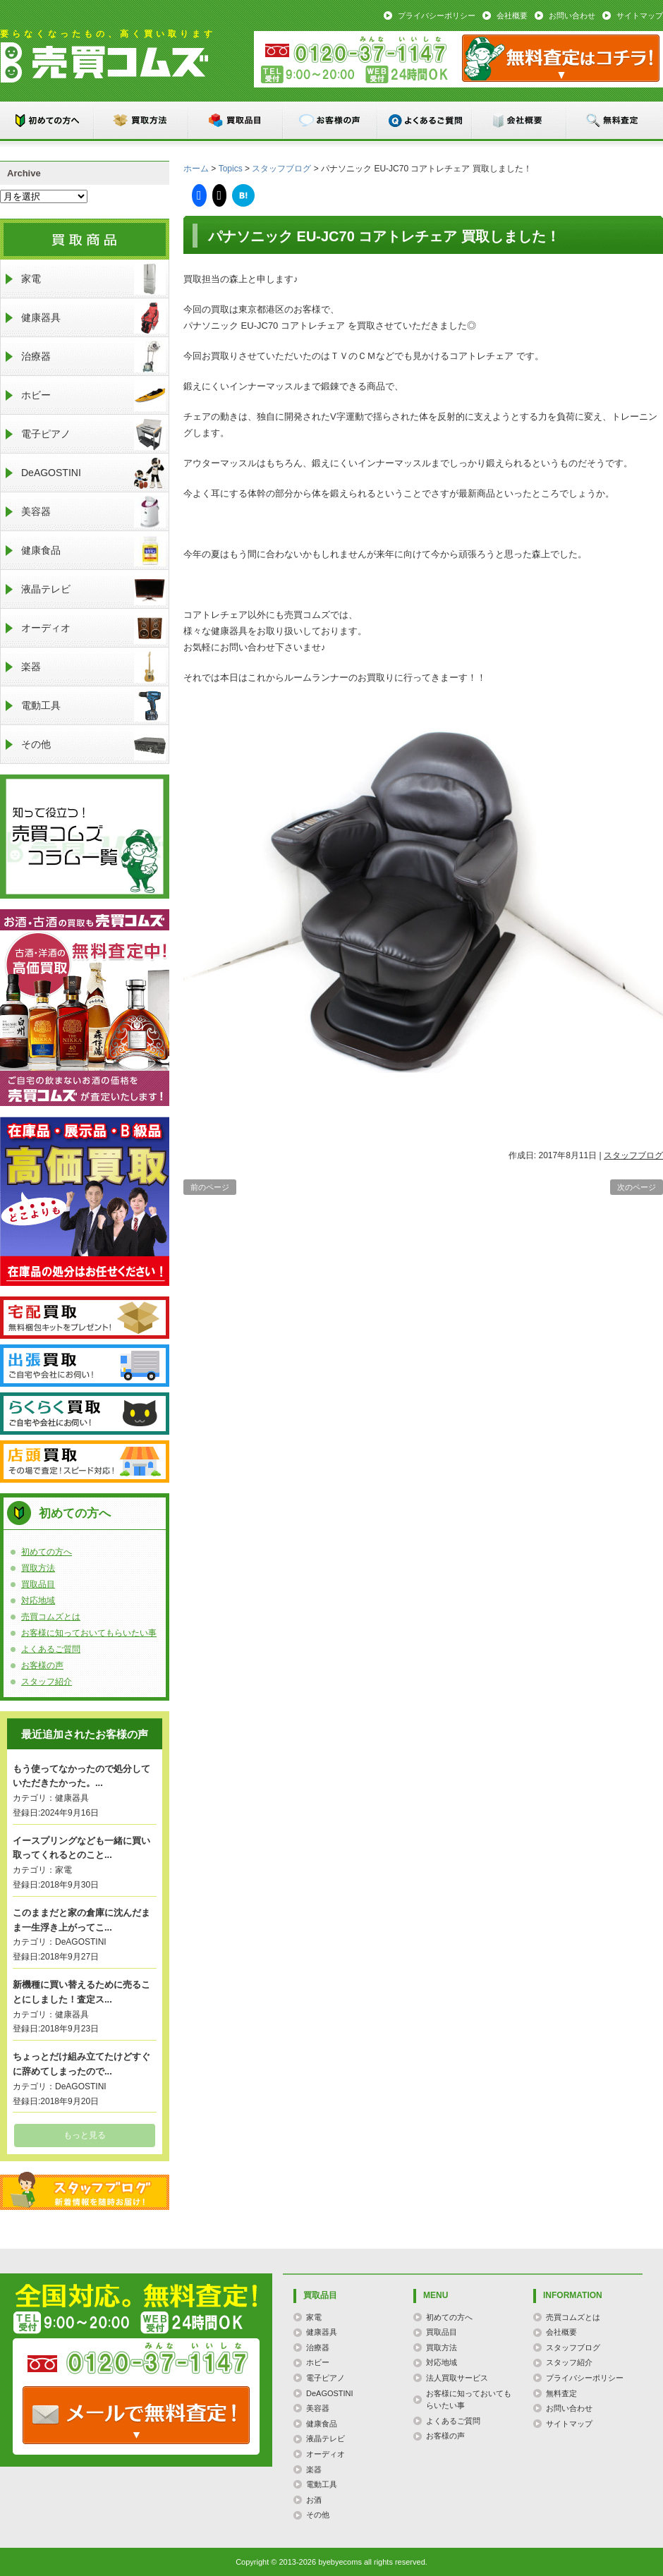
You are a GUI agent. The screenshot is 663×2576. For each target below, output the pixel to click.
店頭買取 (84, 1461)
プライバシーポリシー (436, 15)
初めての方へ (47, 120)
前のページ (209, 1187)
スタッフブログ (281, 169)
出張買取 (84, 1365)
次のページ (636, 1187)
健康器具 (93, 318)
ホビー (93, 395)
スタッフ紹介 (46, 1682)
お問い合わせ (572, 15)
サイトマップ (639, 15)
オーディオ (93, 628)
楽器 (93, 667)
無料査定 (614, 120)
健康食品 (93, 550)
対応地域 (38, 1600)
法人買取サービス (457, 2378)
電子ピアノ (93, 434)
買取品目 (236, 120)
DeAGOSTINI (93, 473)
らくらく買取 (84, 1413)
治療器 (93, 356)
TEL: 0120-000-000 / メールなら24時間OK (136, 2415)
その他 (93, 744)
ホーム (196, 169)
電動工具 (93, 706)
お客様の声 (331, 120)
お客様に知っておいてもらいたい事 (89, 1633)
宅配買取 (84, 1317)
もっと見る (84, 2135)
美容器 (93, 512)
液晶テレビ (93, 589)
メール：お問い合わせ (560, 58)
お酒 (314, 2500)
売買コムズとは (50, 1617)
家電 (93, 279)
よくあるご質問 (425, 120)
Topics (231, 169)
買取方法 (142, 120)
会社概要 (512, 15)
